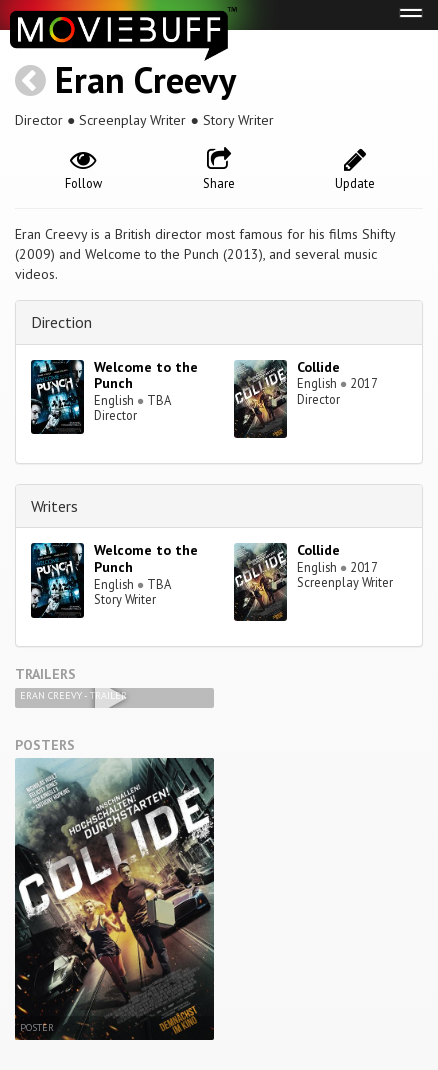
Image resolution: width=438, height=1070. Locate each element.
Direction (61, 322)
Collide (318, 367)
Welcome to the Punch (146, 375)
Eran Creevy (145, 79)
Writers (54, 506)
